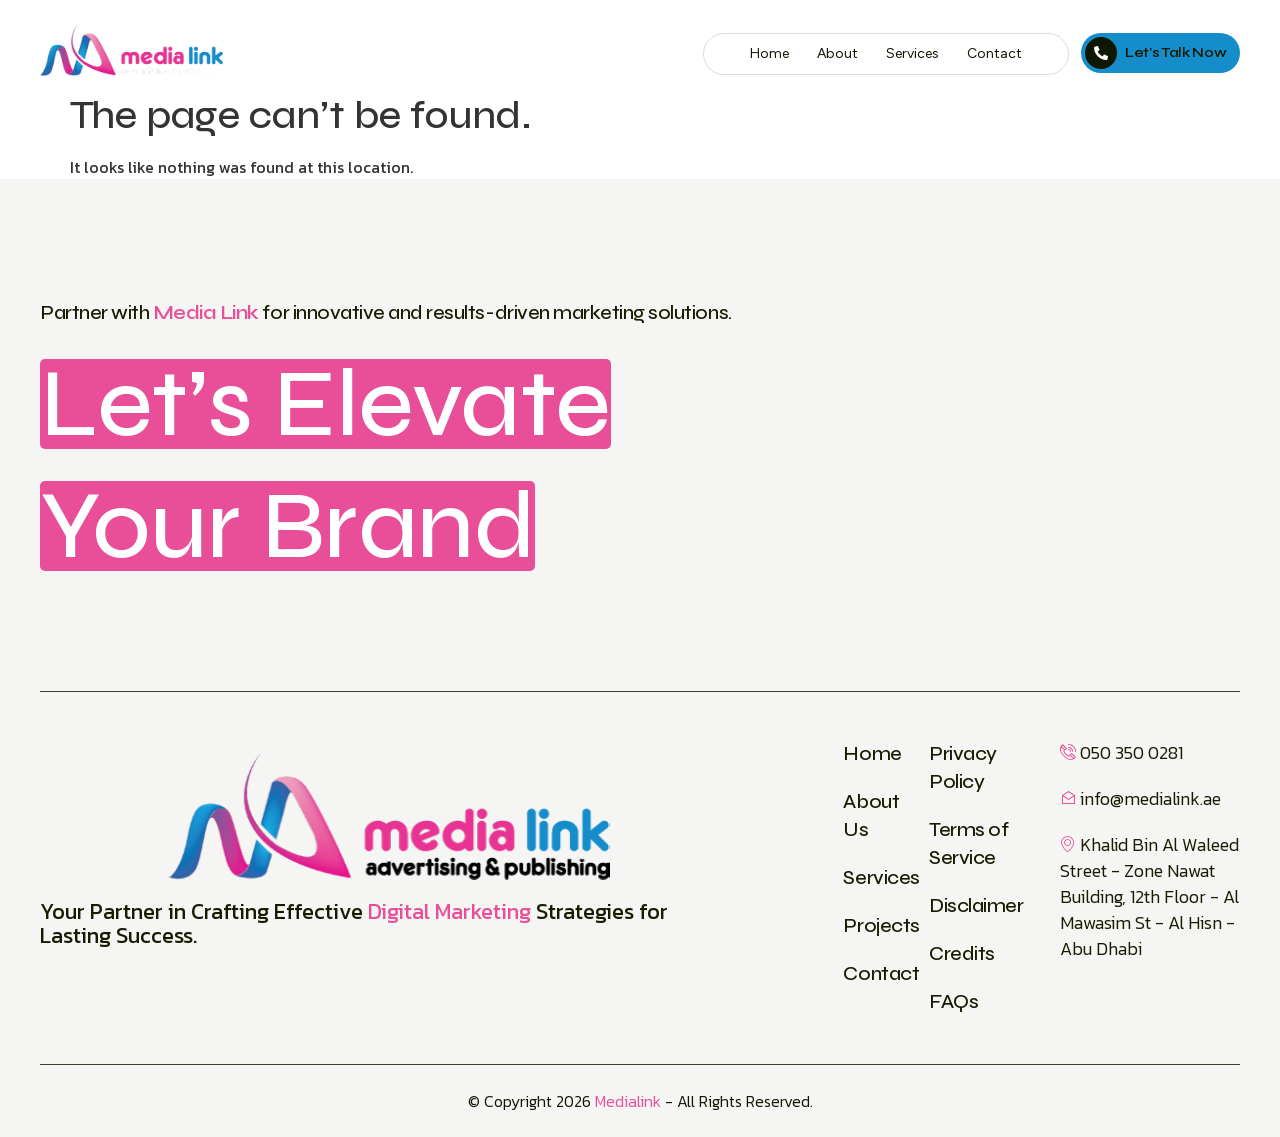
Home (769, 53)
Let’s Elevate (325, 404)
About (837, 53)
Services (912, 53)
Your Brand (287, 526)
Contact (994, 53)
